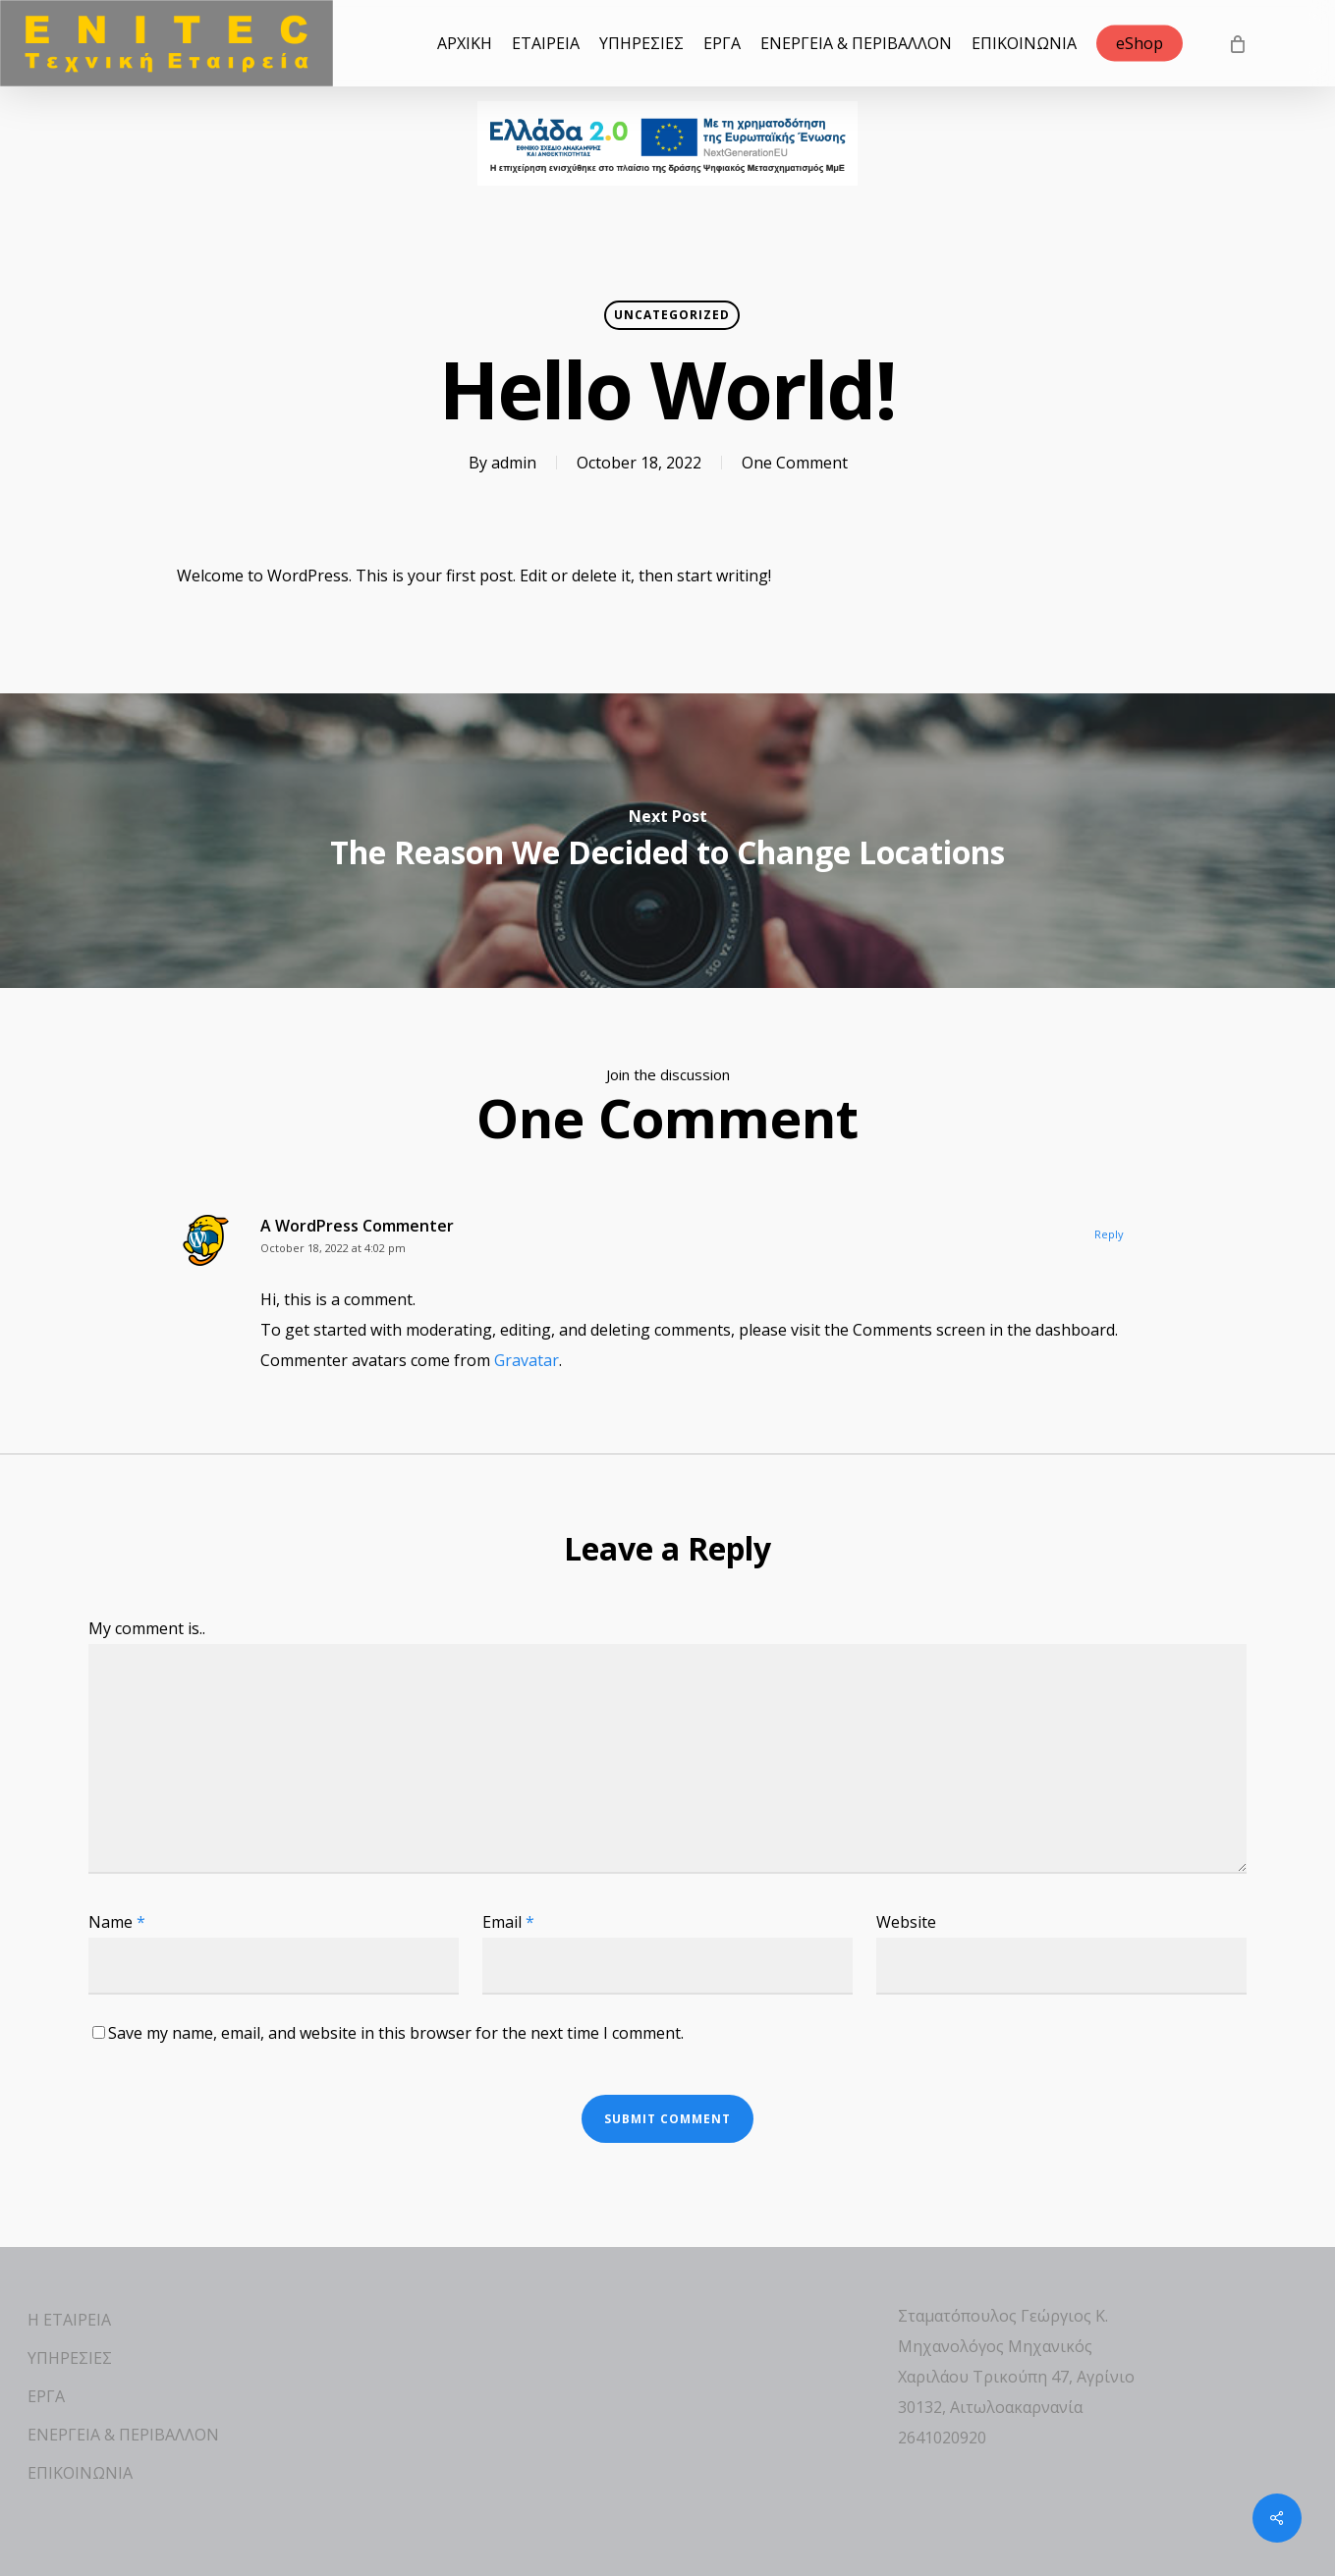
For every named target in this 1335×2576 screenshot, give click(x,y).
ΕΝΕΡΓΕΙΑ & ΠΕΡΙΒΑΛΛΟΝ (123, 2434)
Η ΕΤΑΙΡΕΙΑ (69, 2319)
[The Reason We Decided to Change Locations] (667, 840)
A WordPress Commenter (357, 1225)
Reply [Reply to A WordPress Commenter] (1109, 1234)
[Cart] (1236, 43)
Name (116, 1922)
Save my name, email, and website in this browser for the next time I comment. (396, 2033)
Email (508, 1922)
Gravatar (526, 1360)
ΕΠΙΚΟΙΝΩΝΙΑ (80, 2473)
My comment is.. (146, 1628)
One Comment (795, 462)
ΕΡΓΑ (46, 2396)
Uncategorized (672, 314)
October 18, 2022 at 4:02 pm (333, 1247)
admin (513, 462)
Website (906, 1922)
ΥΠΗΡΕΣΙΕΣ (70, 2358)
